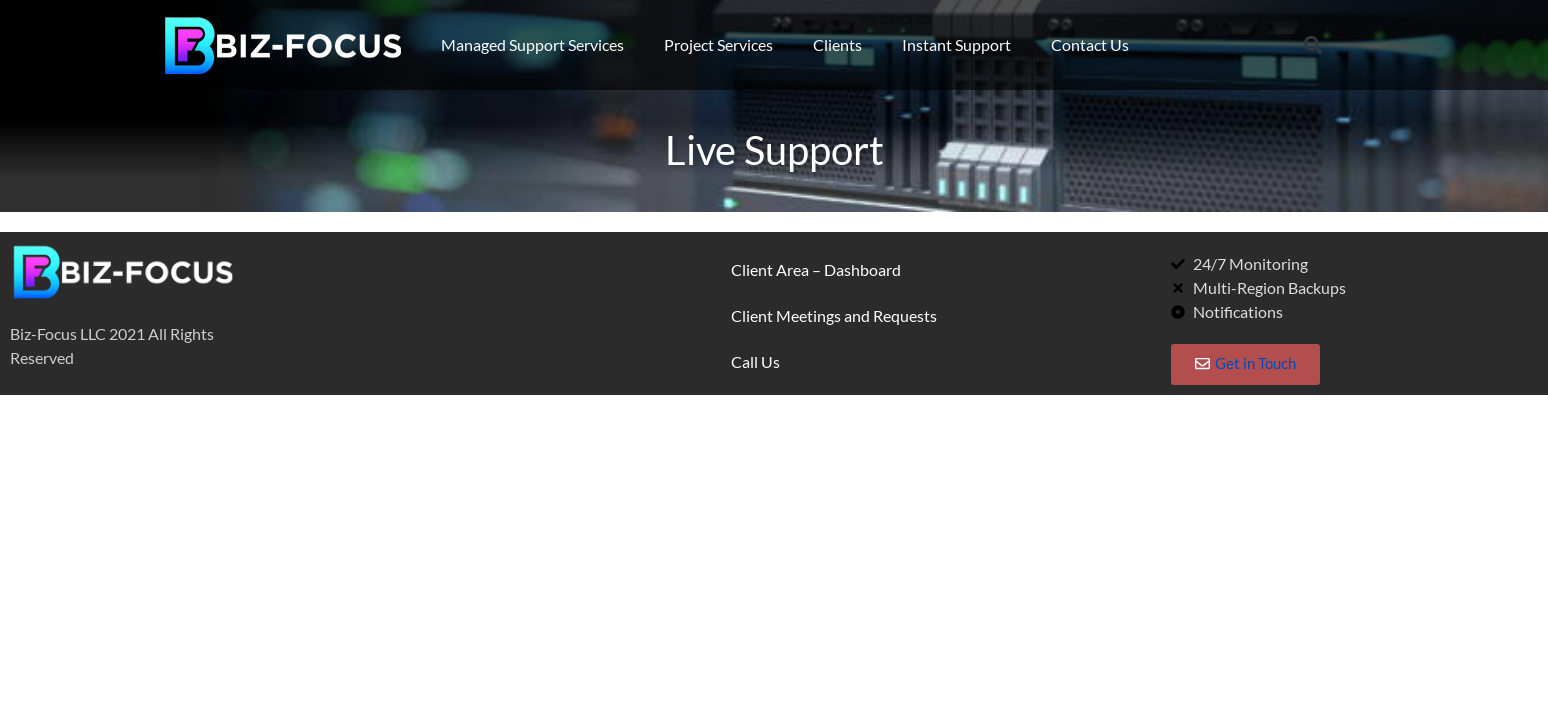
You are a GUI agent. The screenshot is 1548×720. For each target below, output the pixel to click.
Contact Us (1090, 44)
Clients (837, 44)
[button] (1312, 45)
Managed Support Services (532, 44)
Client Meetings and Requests (834, 315)
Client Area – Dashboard (816, 269)
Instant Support (956, 44)
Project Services (718, 44)
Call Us (755, 361)
